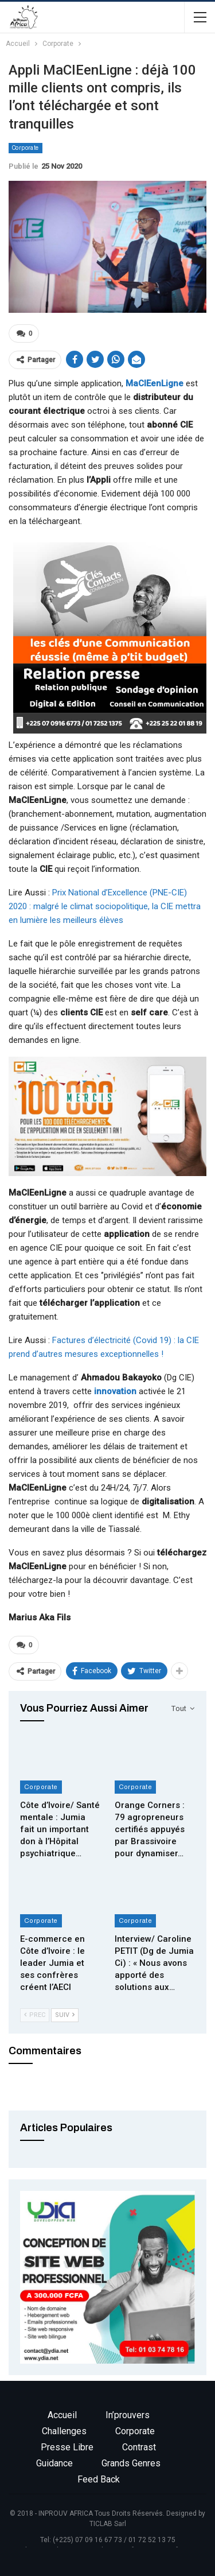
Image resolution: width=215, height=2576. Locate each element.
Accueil (62, 2415)
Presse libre (67, 2447)
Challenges (64, 2431)
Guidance (54, 2463)
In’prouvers (127, 2415)
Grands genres (131, 2463)
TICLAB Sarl (107, 2524)
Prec (34, 2015)
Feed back (98, 2479)
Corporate (25, 148)
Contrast (139, 2447)
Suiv (65, 2015)
